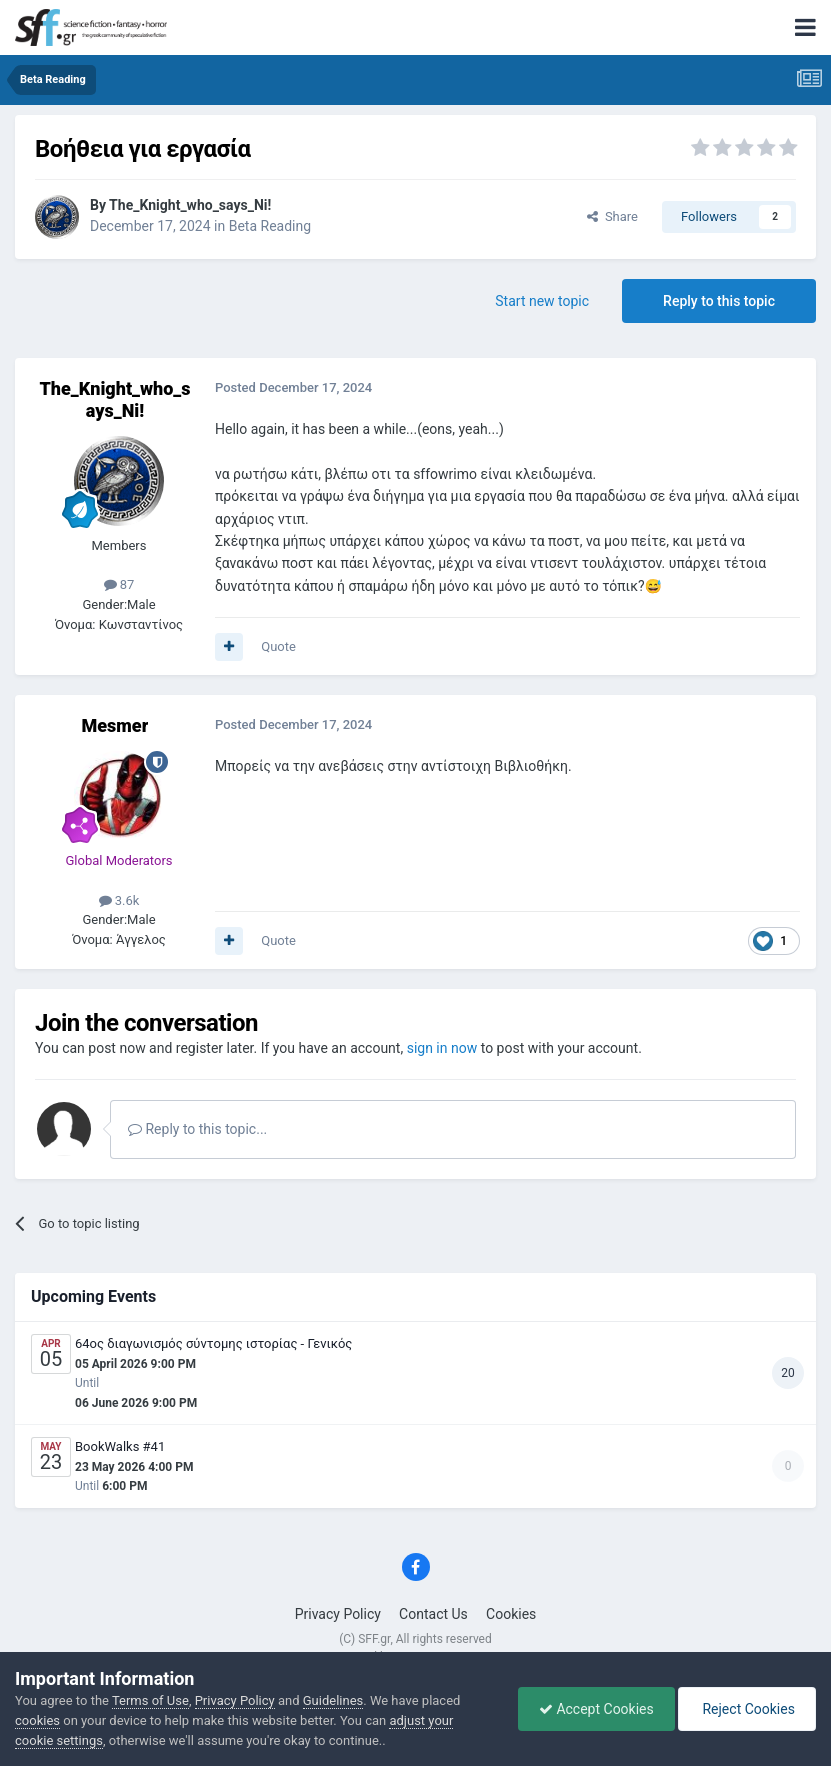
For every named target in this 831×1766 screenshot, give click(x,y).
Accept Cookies (596, 1709)
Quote (278, 646)
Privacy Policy (338, 1614)
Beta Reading (270, 226)
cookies (37, 1720)
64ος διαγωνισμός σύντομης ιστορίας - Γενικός (213, 1343)
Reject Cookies (747, 1709)
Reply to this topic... (197, 1129)
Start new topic (542, 301)
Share (612, 216)
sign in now (442, 1048)
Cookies (511, 1614)
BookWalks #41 (120, 1446)
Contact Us (433, 1614)
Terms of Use (150, 1700)
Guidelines (333, 1700)
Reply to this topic (719, 301)
